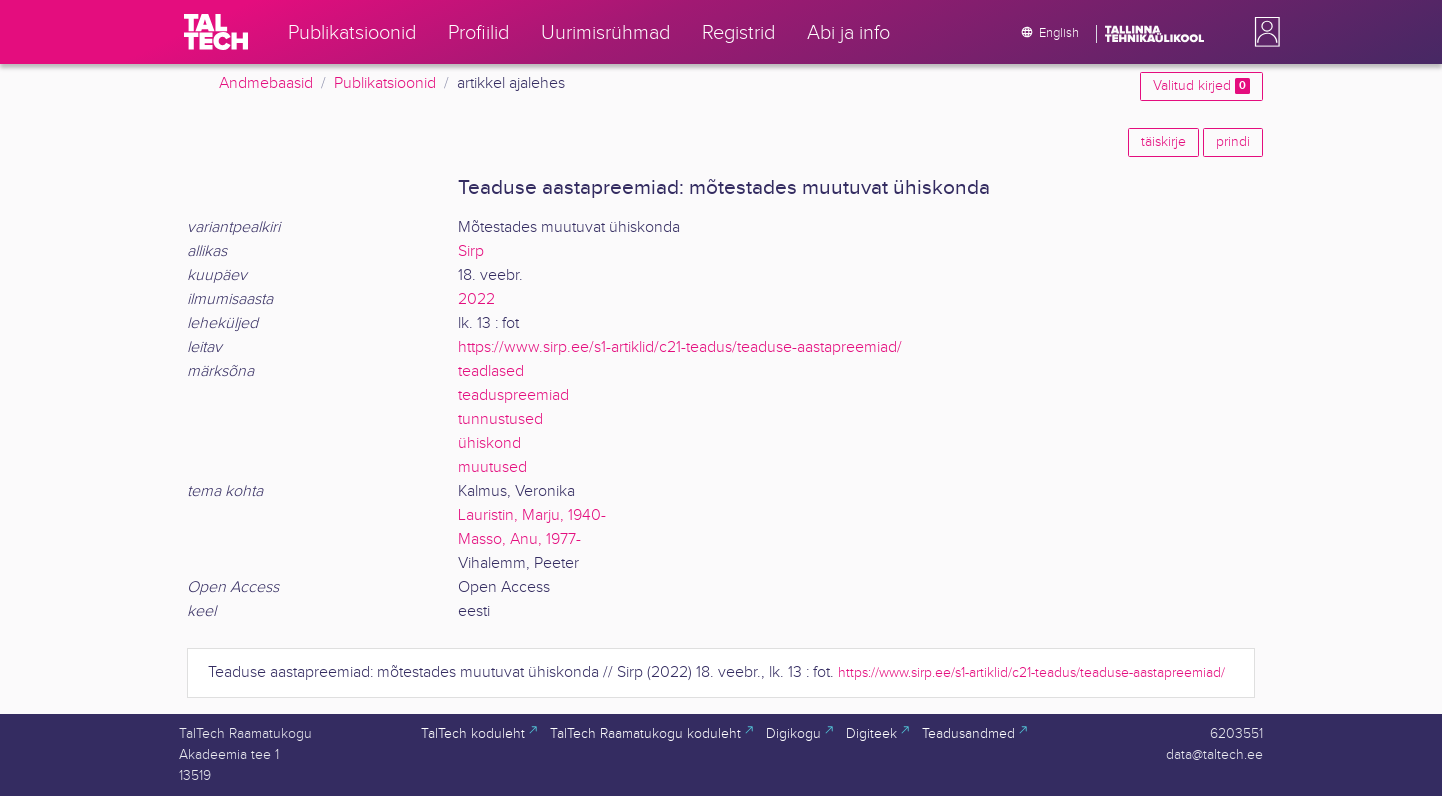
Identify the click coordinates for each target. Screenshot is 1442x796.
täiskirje (1163, 142)
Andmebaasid (266, 83)
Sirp (471, 251)
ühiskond (489, 443)
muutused (492, 467)
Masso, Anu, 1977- (519, 539)
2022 (476, 299)
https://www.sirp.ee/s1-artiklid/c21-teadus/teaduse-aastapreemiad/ (680, 347)
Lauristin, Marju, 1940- (532, 515)
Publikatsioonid (385, 83)
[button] (1263, 32)
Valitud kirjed (1201, 86)
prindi (1233, 142)
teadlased (491, 371)
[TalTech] (216, 32)
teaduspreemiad (513, 395)
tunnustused (500, 419)
